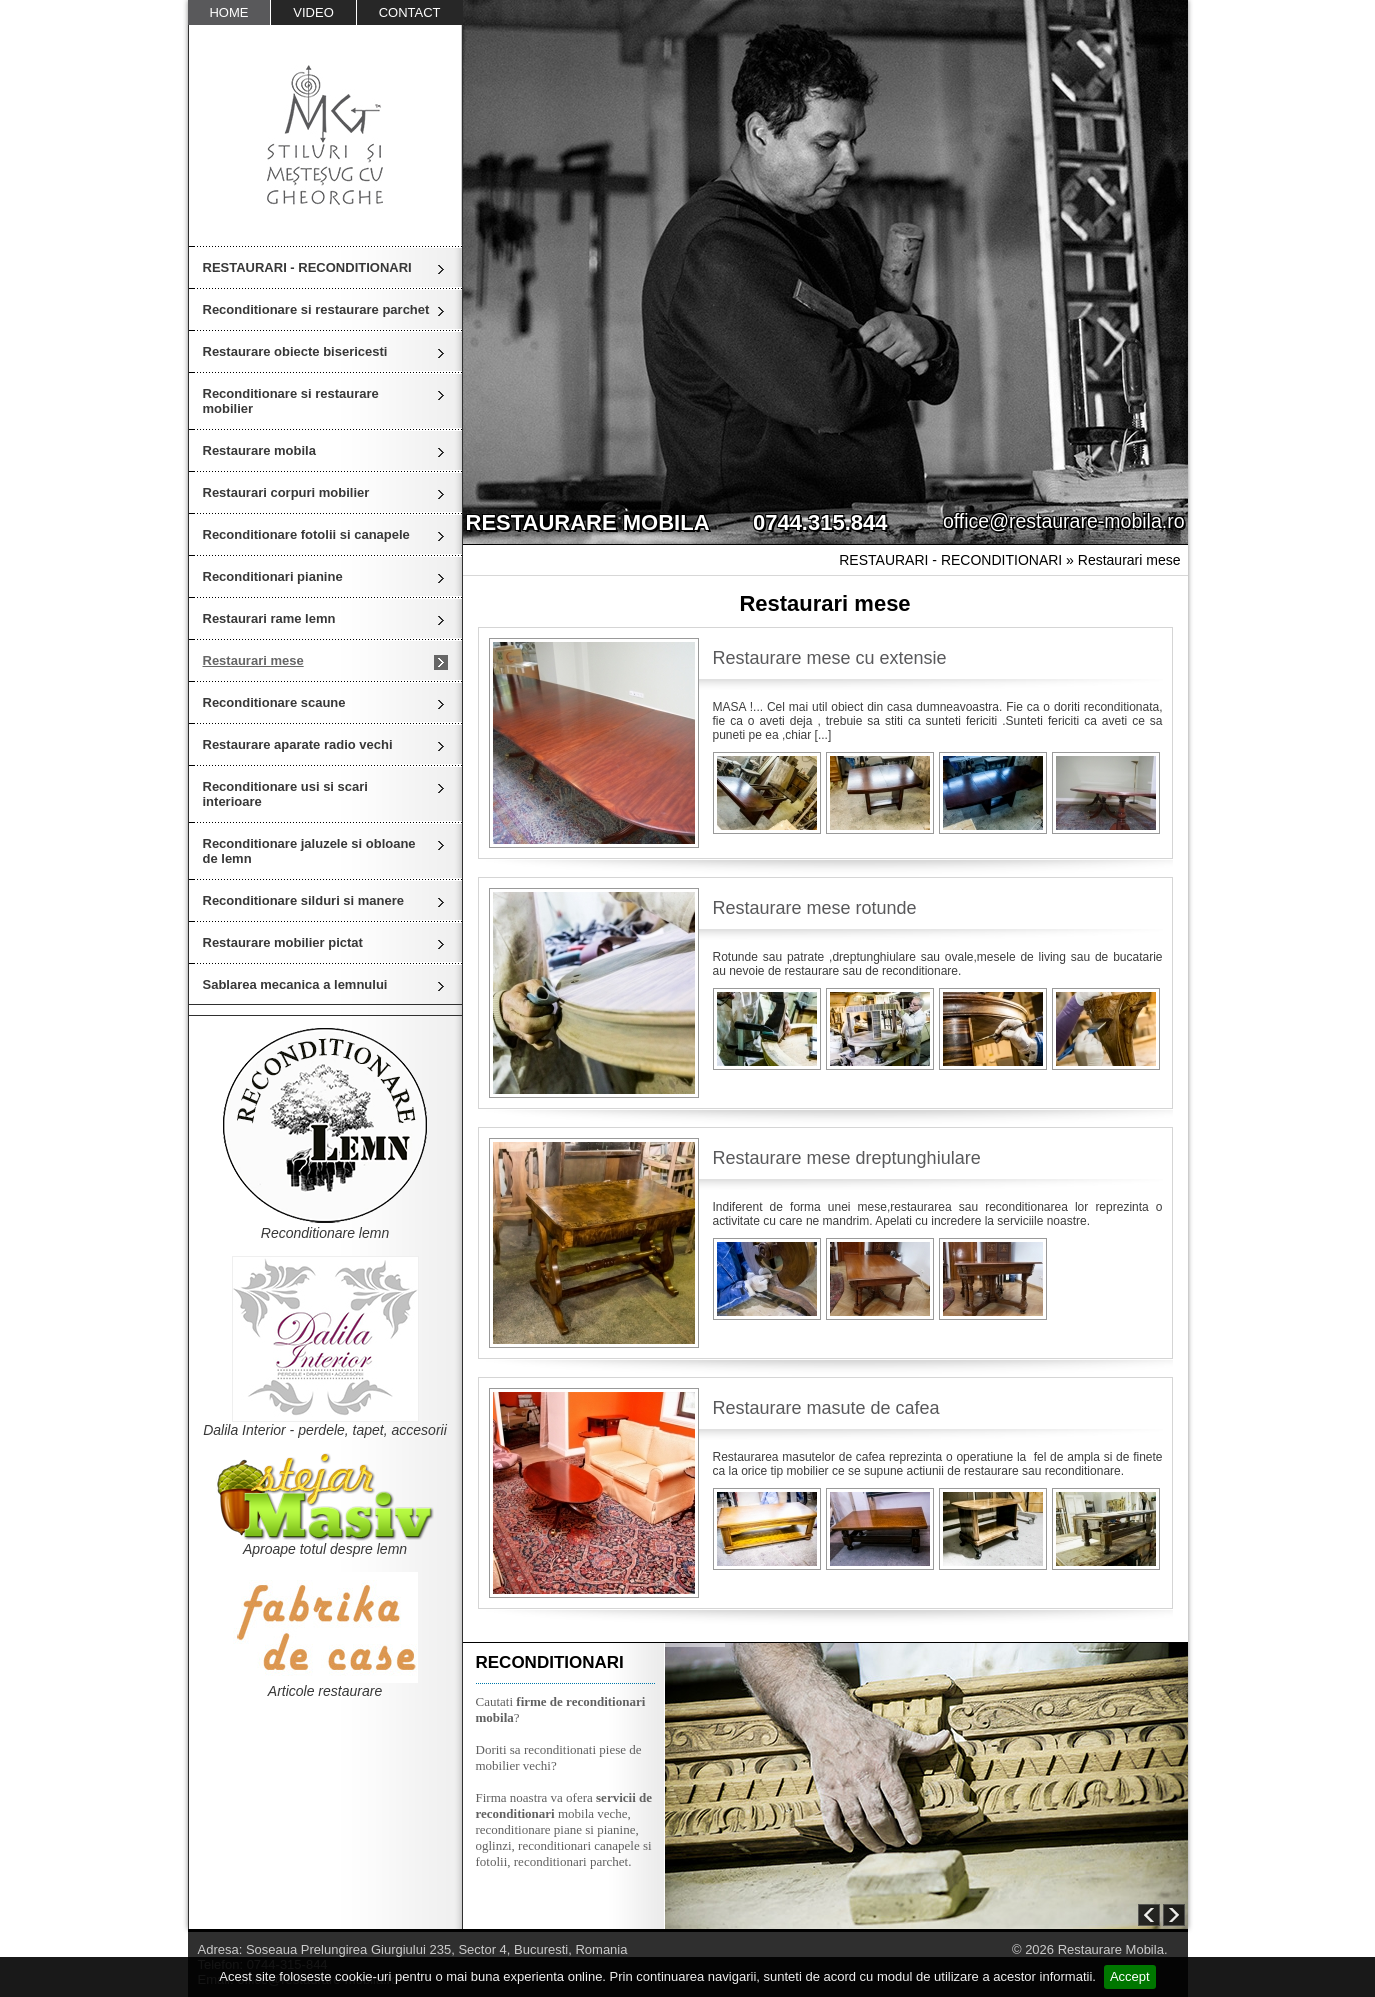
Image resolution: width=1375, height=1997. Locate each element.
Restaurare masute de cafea (826, 1408)
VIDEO (313, 12)
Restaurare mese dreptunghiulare (847, 1158)
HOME (228, 12)
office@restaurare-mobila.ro (1064, 521)
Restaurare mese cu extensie (830, 658)
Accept (1130, 1976)
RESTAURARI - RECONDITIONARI (307, 267)
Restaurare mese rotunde (815, 908)
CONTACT (410, 12)
